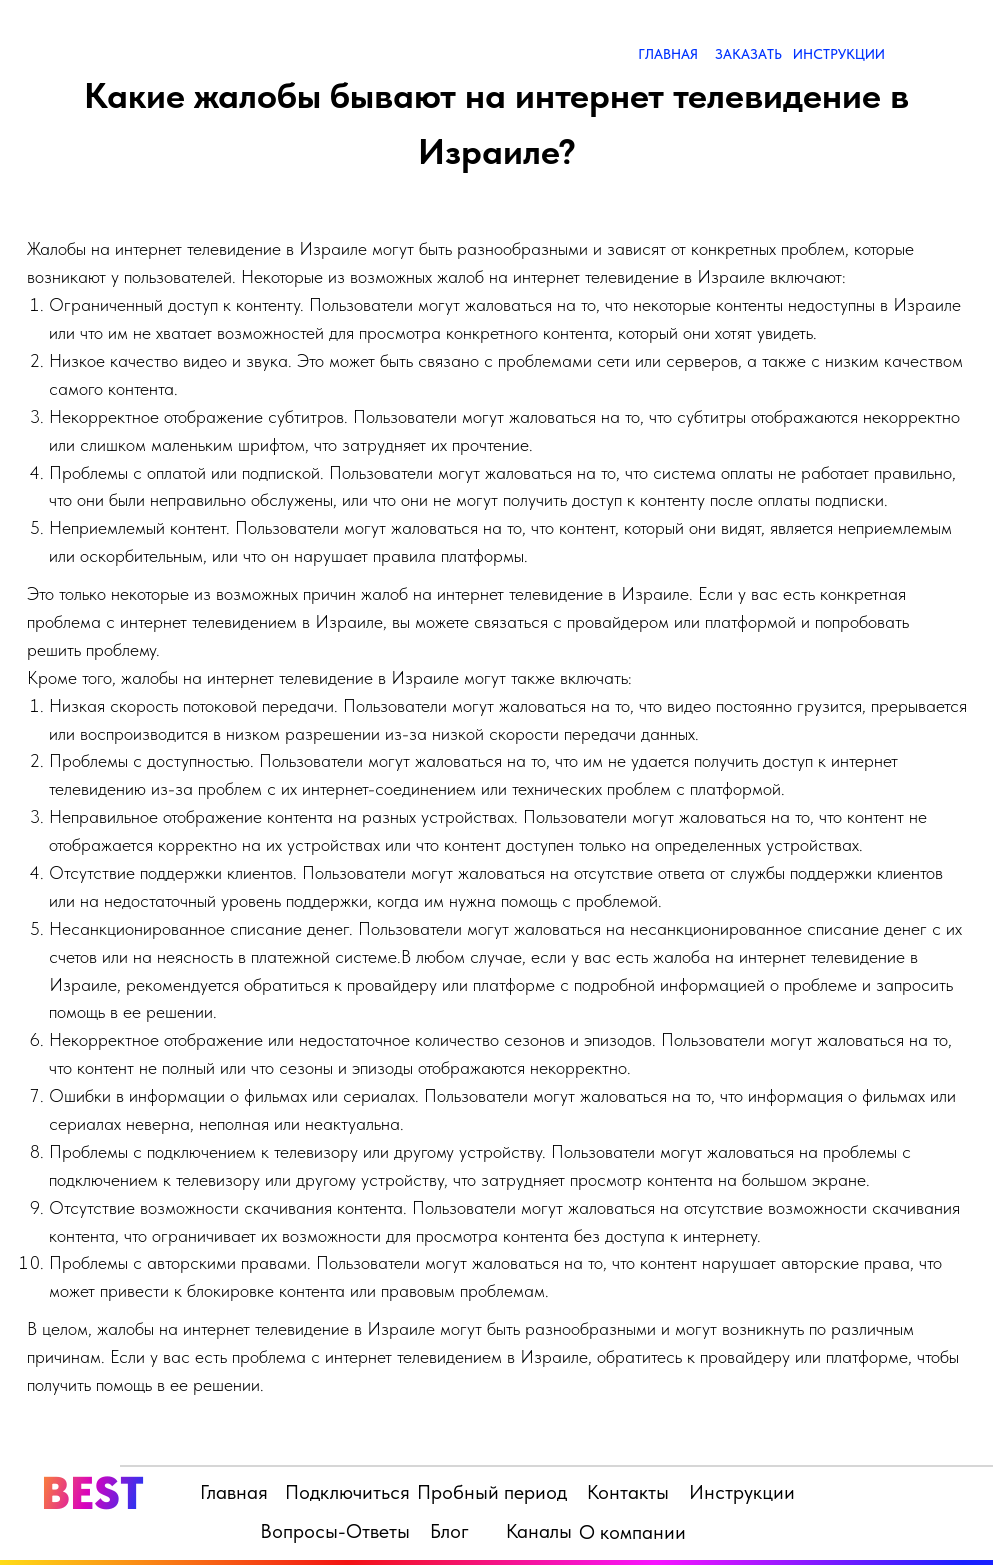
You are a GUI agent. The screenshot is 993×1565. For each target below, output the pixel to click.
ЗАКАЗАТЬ (748, 54)
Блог (449, 1531)
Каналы (539, 1531)
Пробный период (492, 1492)
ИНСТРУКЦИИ (839, 54)
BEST (92, 1492)
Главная (234, 1492)
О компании (632, 1532)
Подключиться (347, 1492)
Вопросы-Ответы (335, 1531)
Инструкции (742, 1492)
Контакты (628, 1492)
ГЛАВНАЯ (668, 54)
